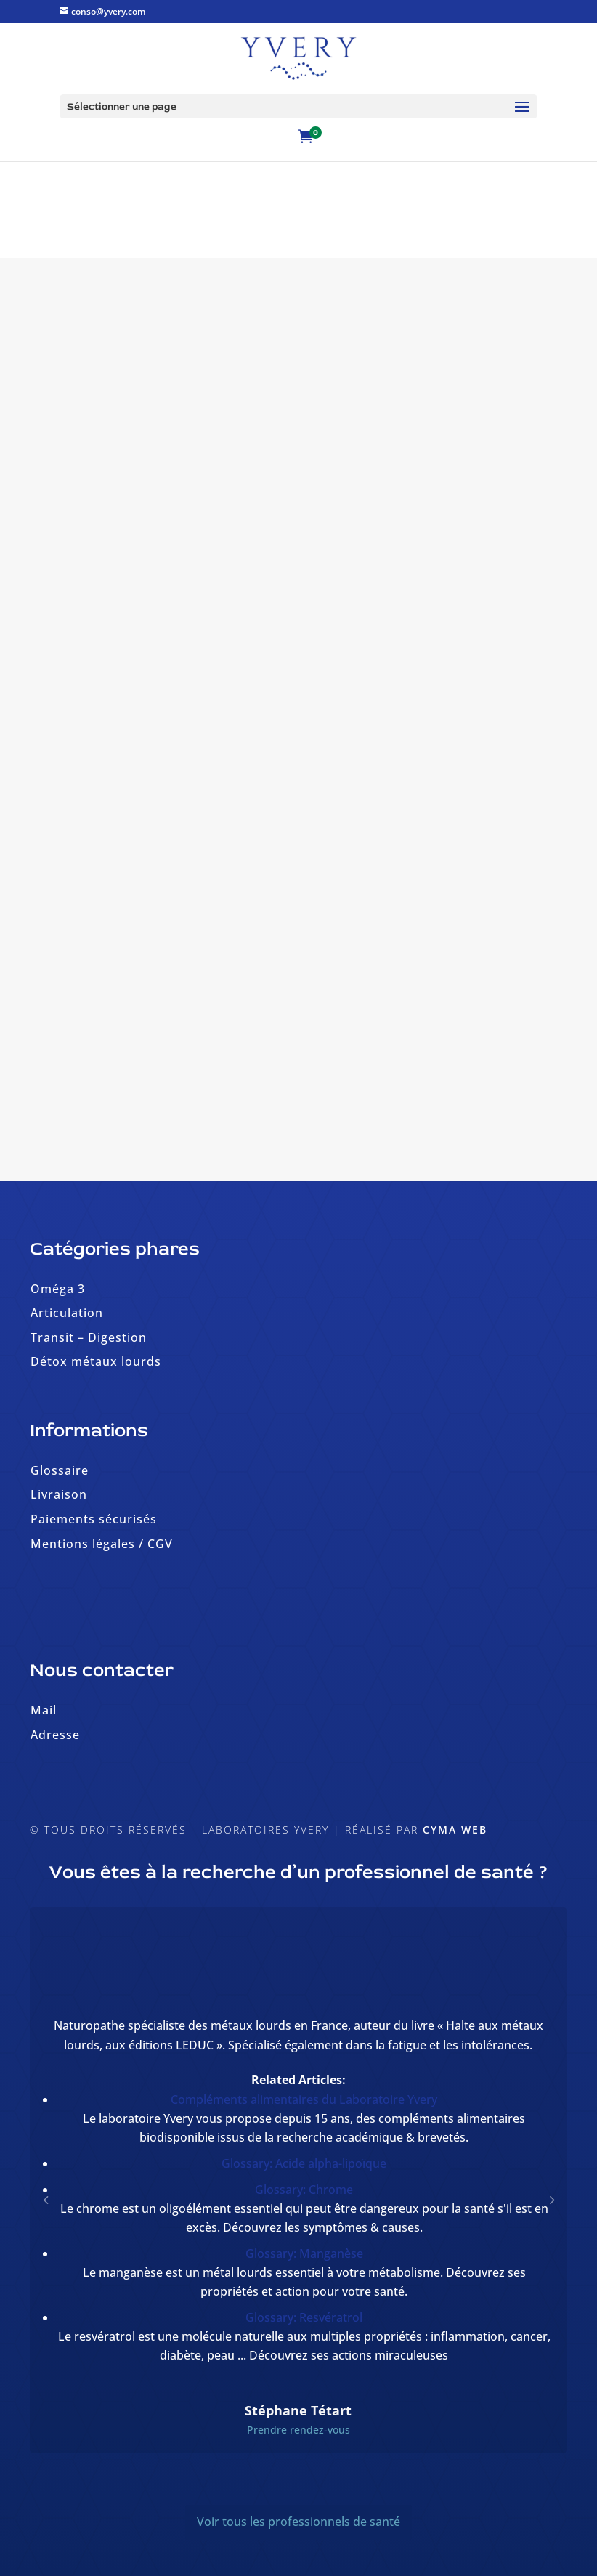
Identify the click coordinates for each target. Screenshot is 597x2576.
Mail (44, 1710)
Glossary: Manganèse (304, 2253)
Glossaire (60, 1470)
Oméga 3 (58, 1289)
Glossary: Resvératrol (303, 2317)
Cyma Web (455, 1829)
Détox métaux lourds (96, 1361)
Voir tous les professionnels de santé (298, 2522)
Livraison (59, 1494)
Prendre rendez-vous (298, 2430)
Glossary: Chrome (304, 2190)
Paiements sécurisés (94, 1519)
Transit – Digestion (89, 1337)
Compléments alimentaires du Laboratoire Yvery (304, 2099)
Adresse (55, 1735)
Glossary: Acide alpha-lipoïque (304, 2163)
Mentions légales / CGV (102, 1544)
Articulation (67, 1313)
